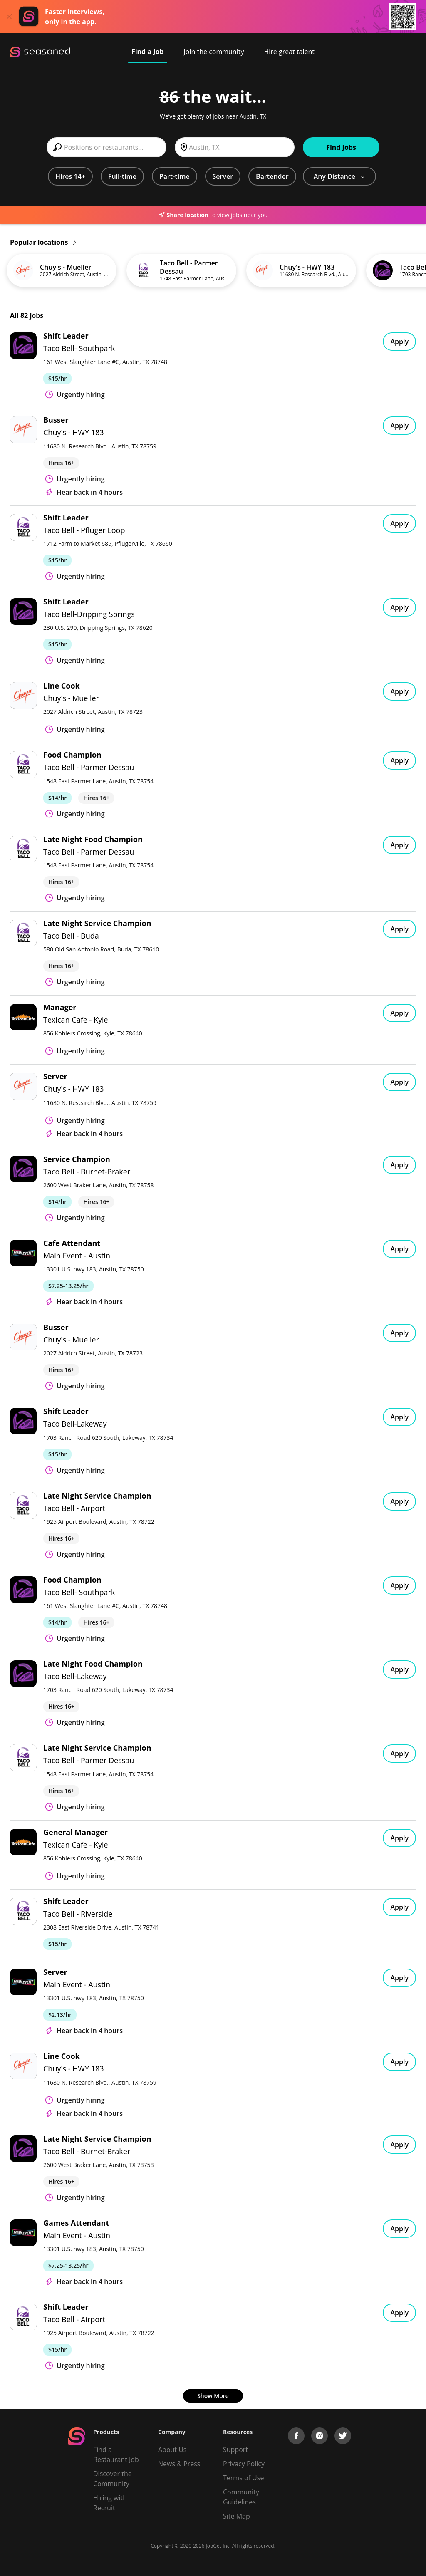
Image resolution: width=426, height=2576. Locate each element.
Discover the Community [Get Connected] (112, 2478)
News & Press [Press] (179, 2463)
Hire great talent (289, 51)
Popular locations (43, 242)
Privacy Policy (244, 2463)
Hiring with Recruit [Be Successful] (110, 2502)
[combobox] (106, 147)
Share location (183, 215)
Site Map (236, 2516)
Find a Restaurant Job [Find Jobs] (116, 2454)
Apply (399, 341)
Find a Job (147, 51)
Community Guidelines (241, 2497)
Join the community (214, 51)
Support (235, 2449)
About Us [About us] (172, 2449)
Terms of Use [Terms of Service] (243, 2477)
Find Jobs (341, 147)
